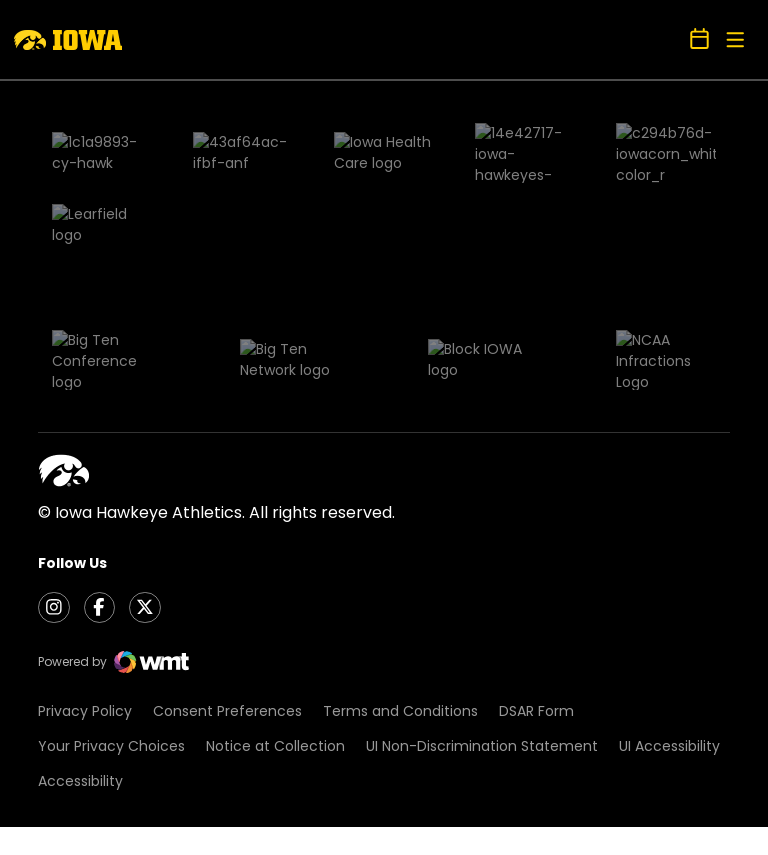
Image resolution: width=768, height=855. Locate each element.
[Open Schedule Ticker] (700, 40)
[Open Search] (666, 39)
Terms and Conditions (400, 498)
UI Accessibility (669, 533)
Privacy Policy (85, 498)
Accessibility (80, 568)
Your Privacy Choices (111, 533)
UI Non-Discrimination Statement (482, 533)
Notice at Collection (275, 533)
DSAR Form (536, 498)
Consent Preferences (227, 498)
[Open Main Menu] (735, 40)
